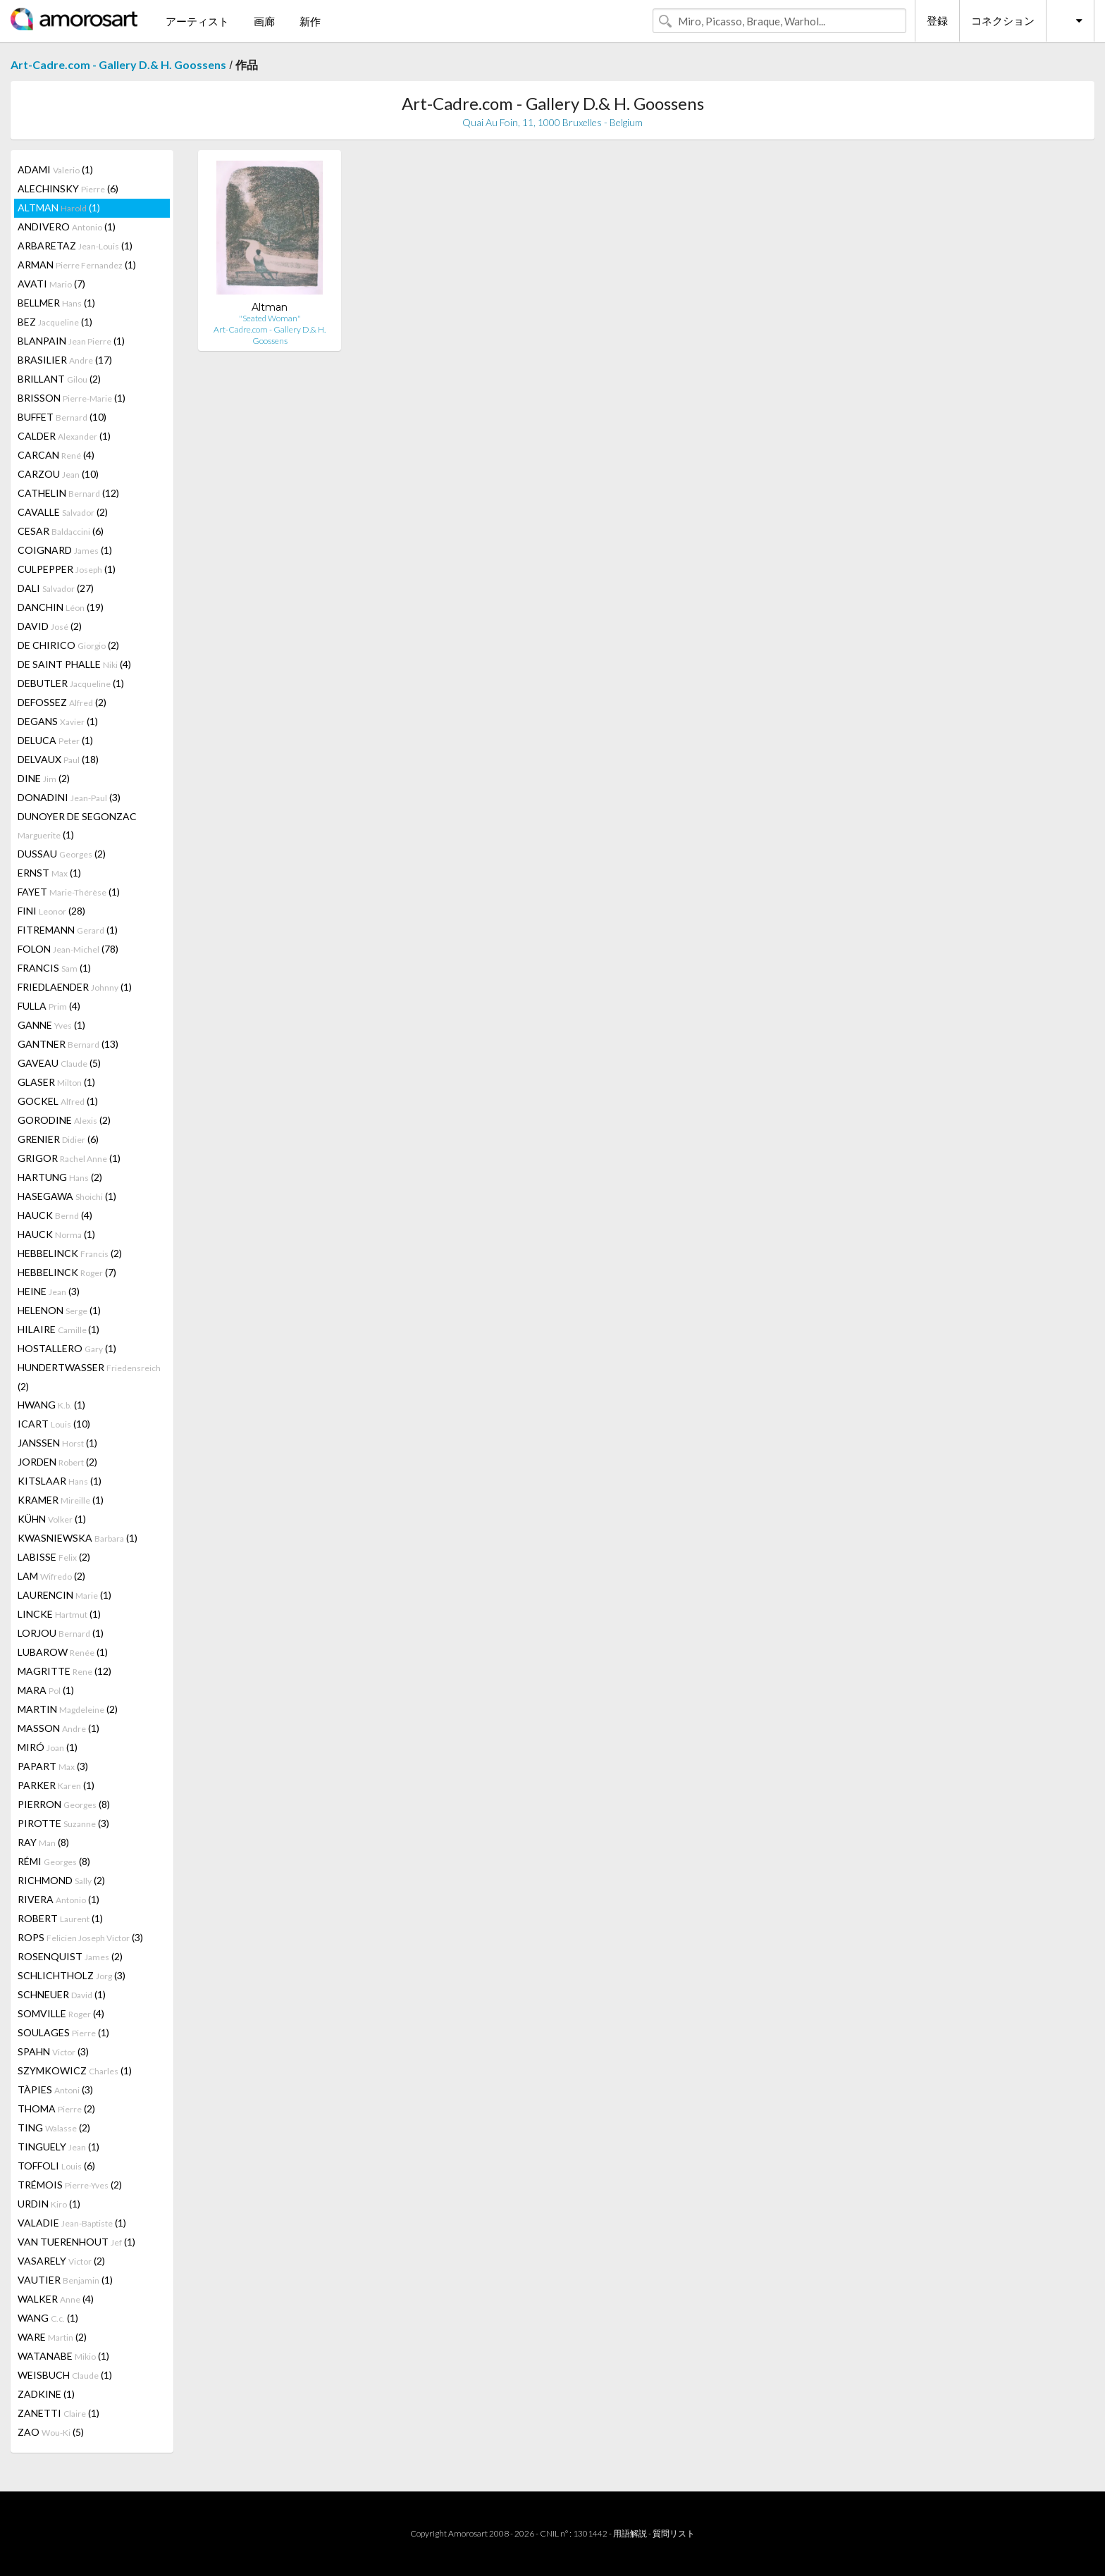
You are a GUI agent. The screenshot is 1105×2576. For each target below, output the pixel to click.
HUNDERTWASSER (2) (89, 1376)
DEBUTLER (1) (71, 683)
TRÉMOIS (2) (70, 2185)
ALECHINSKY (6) (68, 188)
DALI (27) (56, 588)
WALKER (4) (56, 2299)
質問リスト (674, 2533)
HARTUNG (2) (60, 1177)
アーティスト (197, 21)
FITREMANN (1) (68, 930)
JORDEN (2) (57, 1462)
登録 (937, 20)
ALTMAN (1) (59, 207)
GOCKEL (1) (58, 1101)
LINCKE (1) (59, 1614)
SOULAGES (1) (63, 2032)
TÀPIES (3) (55, 2089)
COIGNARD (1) (65, 550)
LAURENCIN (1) (64, 1595)
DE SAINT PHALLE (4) (74, 664)
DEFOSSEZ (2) (62, 702)
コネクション (1003, 20)
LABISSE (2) (54, 1557)
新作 (310, 21)
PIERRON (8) (64, 1804)
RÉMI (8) (54, 1861)
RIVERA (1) (58, 1899)
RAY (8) (43, 1842)
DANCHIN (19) (61, 607)
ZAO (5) (51, 2432)
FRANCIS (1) (54, 968)
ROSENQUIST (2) (70, 1956)
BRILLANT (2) (59, 379)
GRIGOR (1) (69, 1158)
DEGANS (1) (58, 721)
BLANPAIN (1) (71, 341)
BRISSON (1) (71, 398)
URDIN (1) (49, 2204)
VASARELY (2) (61, 2261)
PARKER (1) (56, 1785)
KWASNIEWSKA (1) (77, 1538)
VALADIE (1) (72, 2223)
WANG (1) (48, 2318)
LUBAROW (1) (63, 1652)
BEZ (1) (55, 322)
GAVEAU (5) (59, 1063)
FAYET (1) (69, 892)
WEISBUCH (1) (65, 2375)
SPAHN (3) (53, 2051)
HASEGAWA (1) (67, 1196)
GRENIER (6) (58, 1139)
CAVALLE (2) (63, 512)
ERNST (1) (49, 873)
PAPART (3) (53, 1766)
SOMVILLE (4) (61, 2013)
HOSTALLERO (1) (67, 1348)
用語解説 (630, 2533)
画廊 (264, 21)
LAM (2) (51, 1576)
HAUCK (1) (56, 1234)
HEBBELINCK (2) (70, 1253)
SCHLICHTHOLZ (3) (71, 1975)
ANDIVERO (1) (67, 227)
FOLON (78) (68, 949)
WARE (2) (52, 2337)
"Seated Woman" (270, 318)
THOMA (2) (56, 2108)
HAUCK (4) (55, 1215)
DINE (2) (44, 778)
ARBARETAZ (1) (75, 246)
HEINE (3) (49, 1291)
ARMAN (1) (77, 265)
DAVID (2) (50, 626)
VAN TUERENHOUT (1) (76, 2242)
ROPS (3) (80, 1937)
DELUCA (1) (55, 740)
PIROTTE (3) (63, 1823)
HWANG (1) (51, 1405)
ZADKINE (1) (46, 2394)
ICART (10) (54, 1424)
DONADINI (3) (69, 797)
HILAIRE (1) (58, 1329)
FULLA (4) (49, 1006)
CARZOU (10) (58, 474)
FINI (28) (51, 911)
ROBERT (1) (60, 1918)
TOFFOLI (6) (56, 2166)
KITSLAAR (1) (59, 1481)
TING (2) (54, 2128)
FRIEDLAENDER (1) (75, 987)
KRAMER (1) (61, 1500)
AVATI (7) (51, 284)
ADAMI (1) (55, 169)
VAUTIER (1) (65, 2280)
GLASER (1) (56, 1082)
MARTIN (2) (68, 1709)
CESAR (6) (61, 531)
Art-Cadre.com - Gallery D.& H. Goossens (118, 64)
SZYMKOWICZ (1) (75, 2070)
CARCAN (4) (56, 455)
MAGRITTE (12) (64, 1671)
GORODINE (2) (64, 1120)
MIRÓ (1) (48, 1747)
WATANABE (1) (63, 2356)
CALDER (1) (64, 436)
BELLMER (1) (56, 303)
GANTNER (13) (68, 1044)
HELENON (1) (59, 1310)
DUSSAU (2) (62, 854)
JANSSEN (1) (57, 1443)
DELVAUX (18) (58, 759)
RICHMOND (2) (61, 1880)
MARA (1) (46, 1690)
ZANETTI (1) (58, 2413)
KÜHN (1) (52, 1519)
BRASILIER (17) (65, 360)
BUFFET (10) (62, 417)
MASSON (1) (58, 1728)
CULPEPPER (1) (67, 569)
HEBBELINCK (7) (67, 1272)
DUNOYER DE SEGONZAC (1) (77, 825)
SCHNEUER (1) (62, 1994)
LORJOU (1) (61, 1633)
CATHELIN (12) (68, 493)
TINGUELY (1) (58, 2147)
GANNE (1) (51, 1025)
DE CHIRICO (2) (68, 645)
